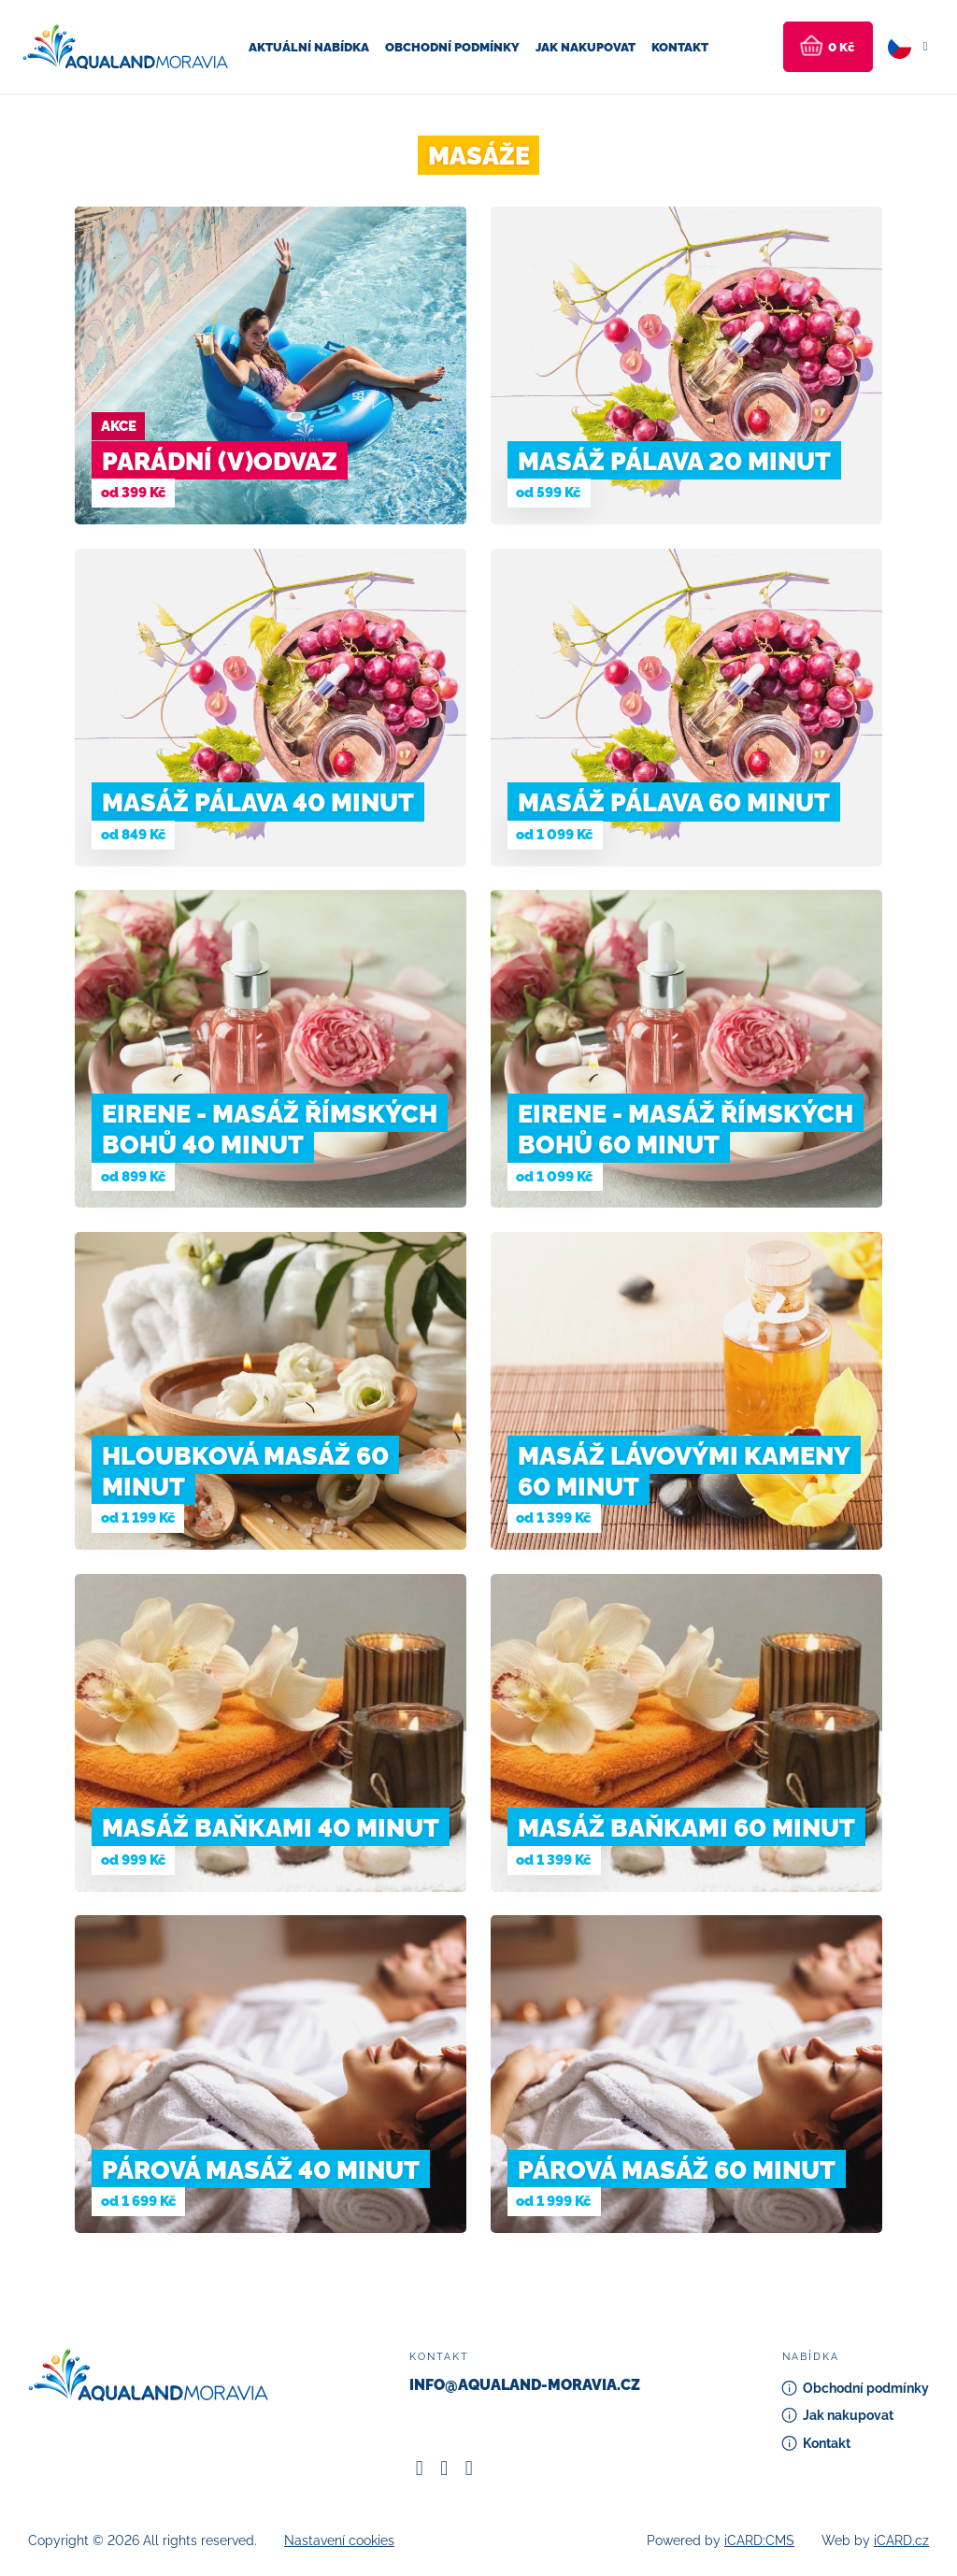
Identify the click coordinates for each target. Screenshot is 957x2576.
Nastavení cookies (339, 2540)
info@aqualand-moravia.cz (524, 2385)
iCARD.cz (901, 2540)
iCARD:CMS (759, 2540)
